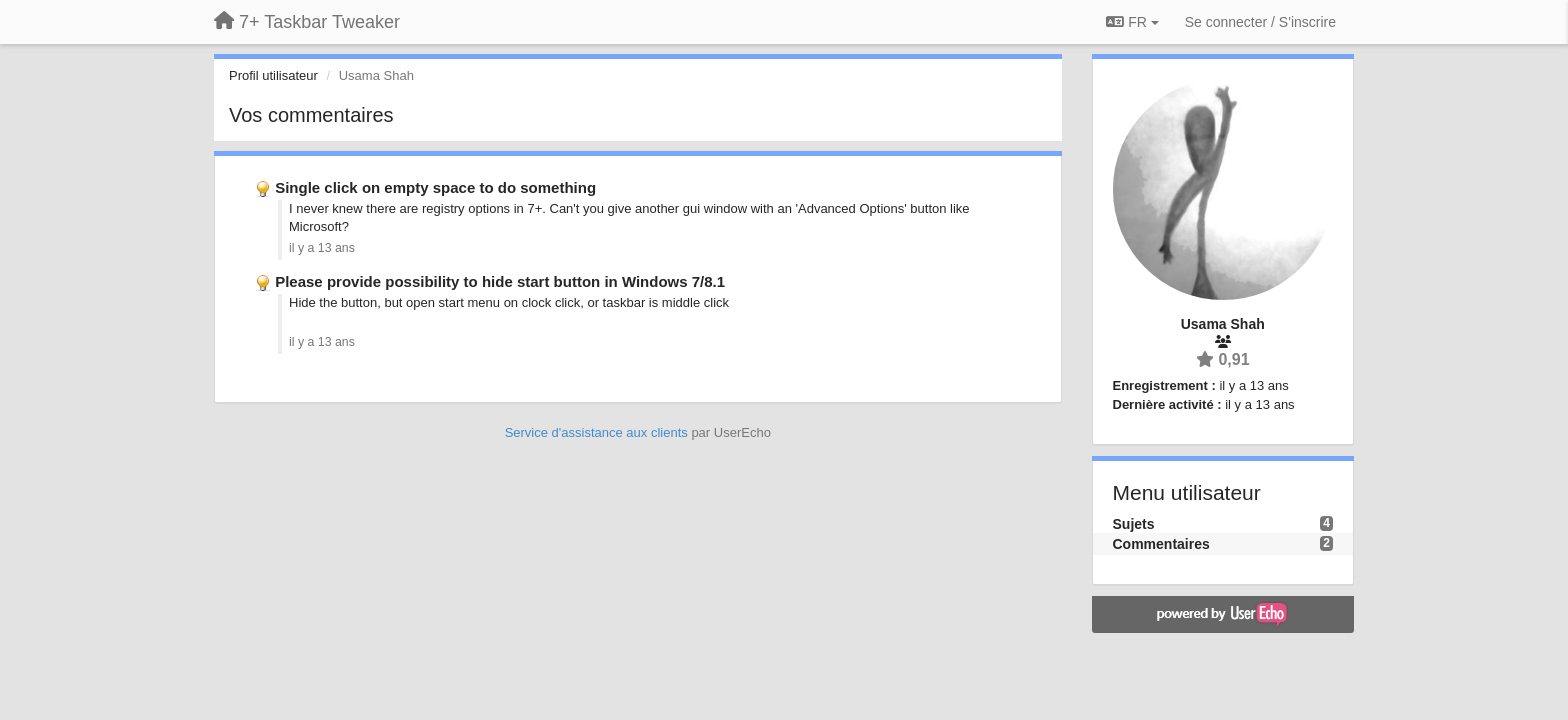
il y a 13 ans (322, 248)
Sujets (1134, 524)
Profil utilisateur (273, 75)
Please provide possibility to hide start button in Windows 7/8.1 (500, 281)
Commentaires (1161, 544)
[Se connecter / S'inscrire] (1260, 22)
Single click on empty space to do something (435, 187)
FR (1132, 22)
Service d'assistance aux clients (596, 432)
